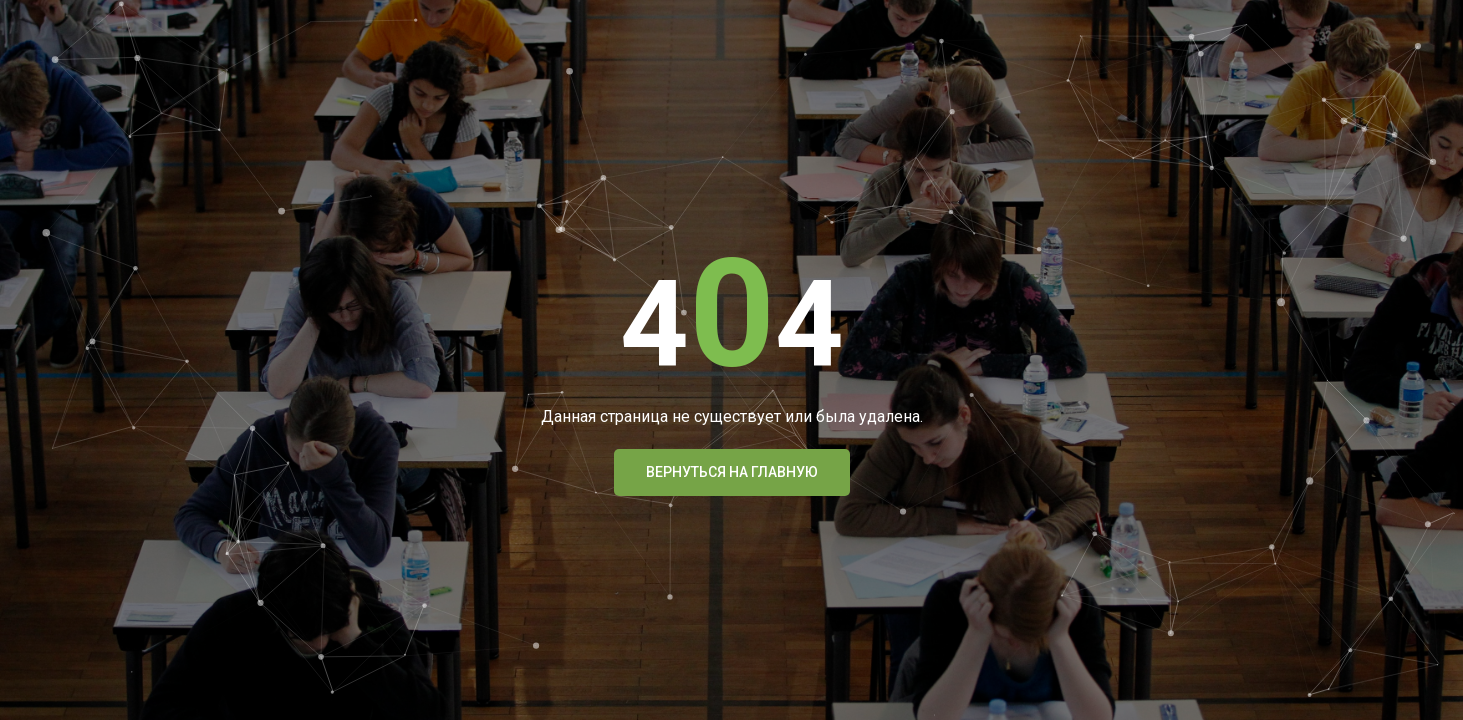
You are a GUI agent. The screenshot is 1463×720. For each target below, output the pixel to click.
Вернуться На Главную (732, 472)
